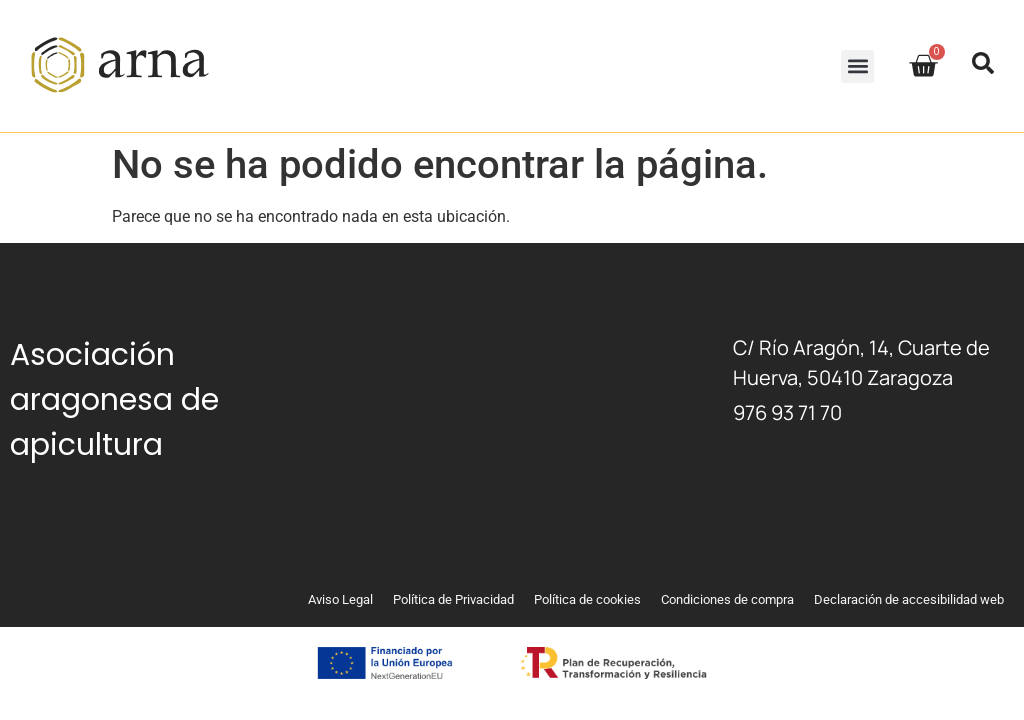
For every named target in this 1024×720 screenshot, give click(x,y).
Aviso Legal (340, 599)
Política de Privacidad (453, 599)
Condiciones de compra (727, 599)
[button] (857, 66)
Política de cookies (587, 599)
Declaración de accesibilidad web (909, 599)
